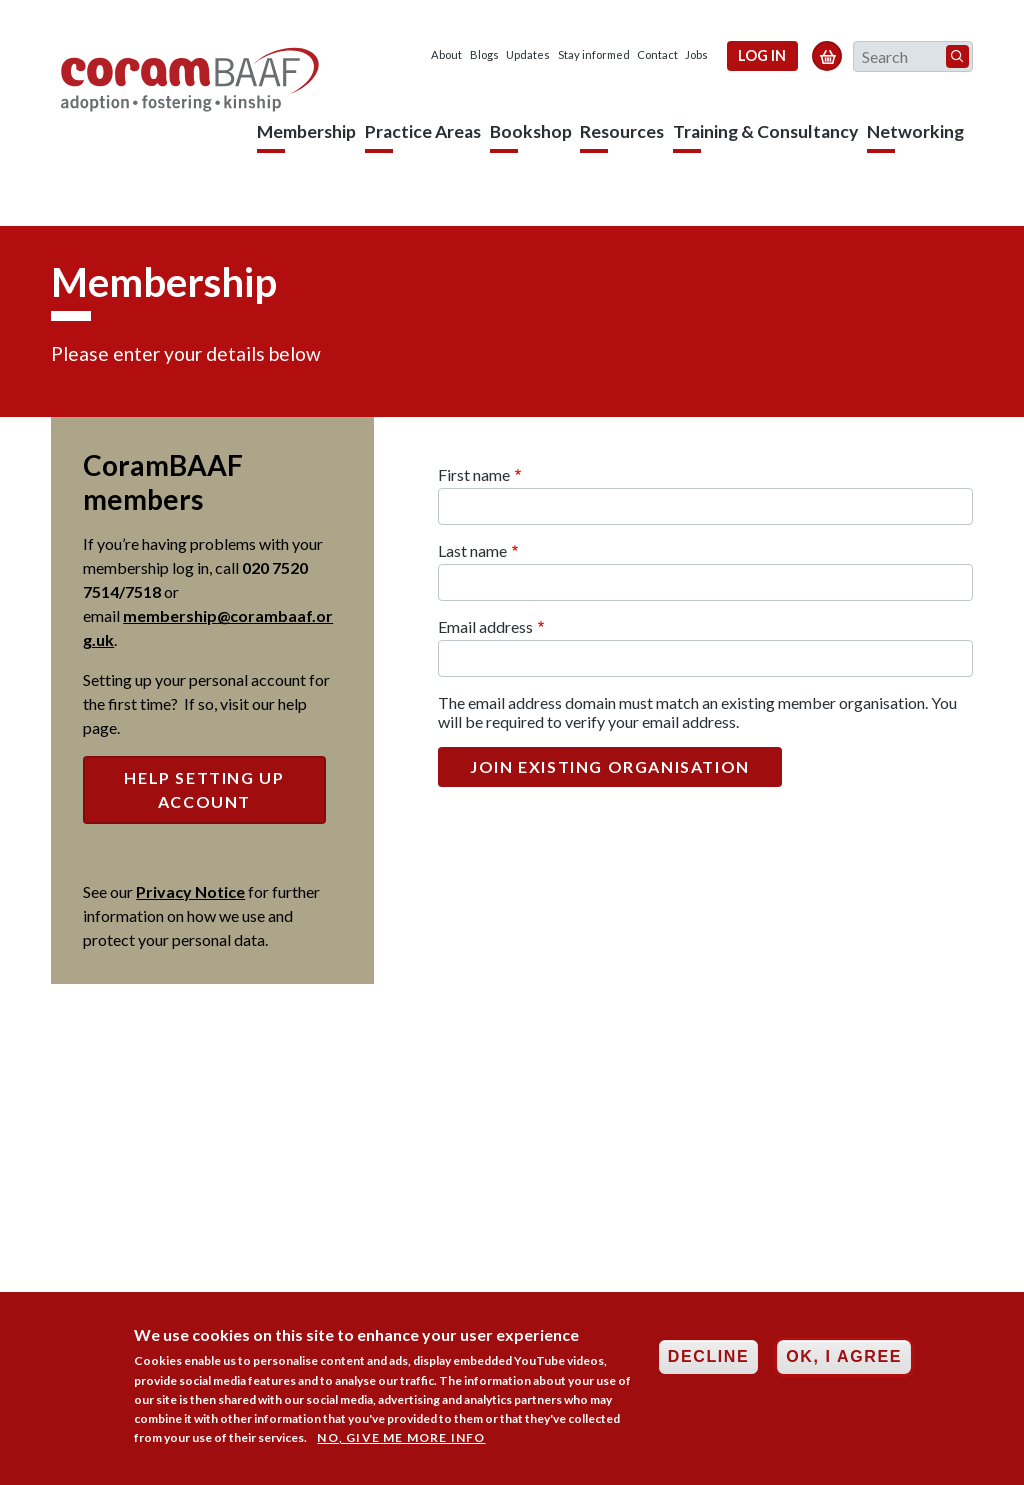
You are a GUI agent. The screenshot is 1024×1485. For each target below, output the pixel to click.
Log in (762, 55)
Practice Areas (423, 131)
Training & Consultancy (765, 131)
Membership (306, 131)
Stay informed (594, 54)
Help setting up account (204, 789)
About (446, 54)
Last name (472, 550)
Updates (528, 54)
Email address (485, 626)
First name (474, 474)
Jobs (696, 54)
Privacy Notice (190, 891)
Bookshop (531, 131)
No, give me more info (401, 1447)
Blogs (484, 54)
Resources (622, 131)
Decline (708, 1366)
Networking (915, 131)
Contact (657, 54)
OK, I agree (844, 1366)
